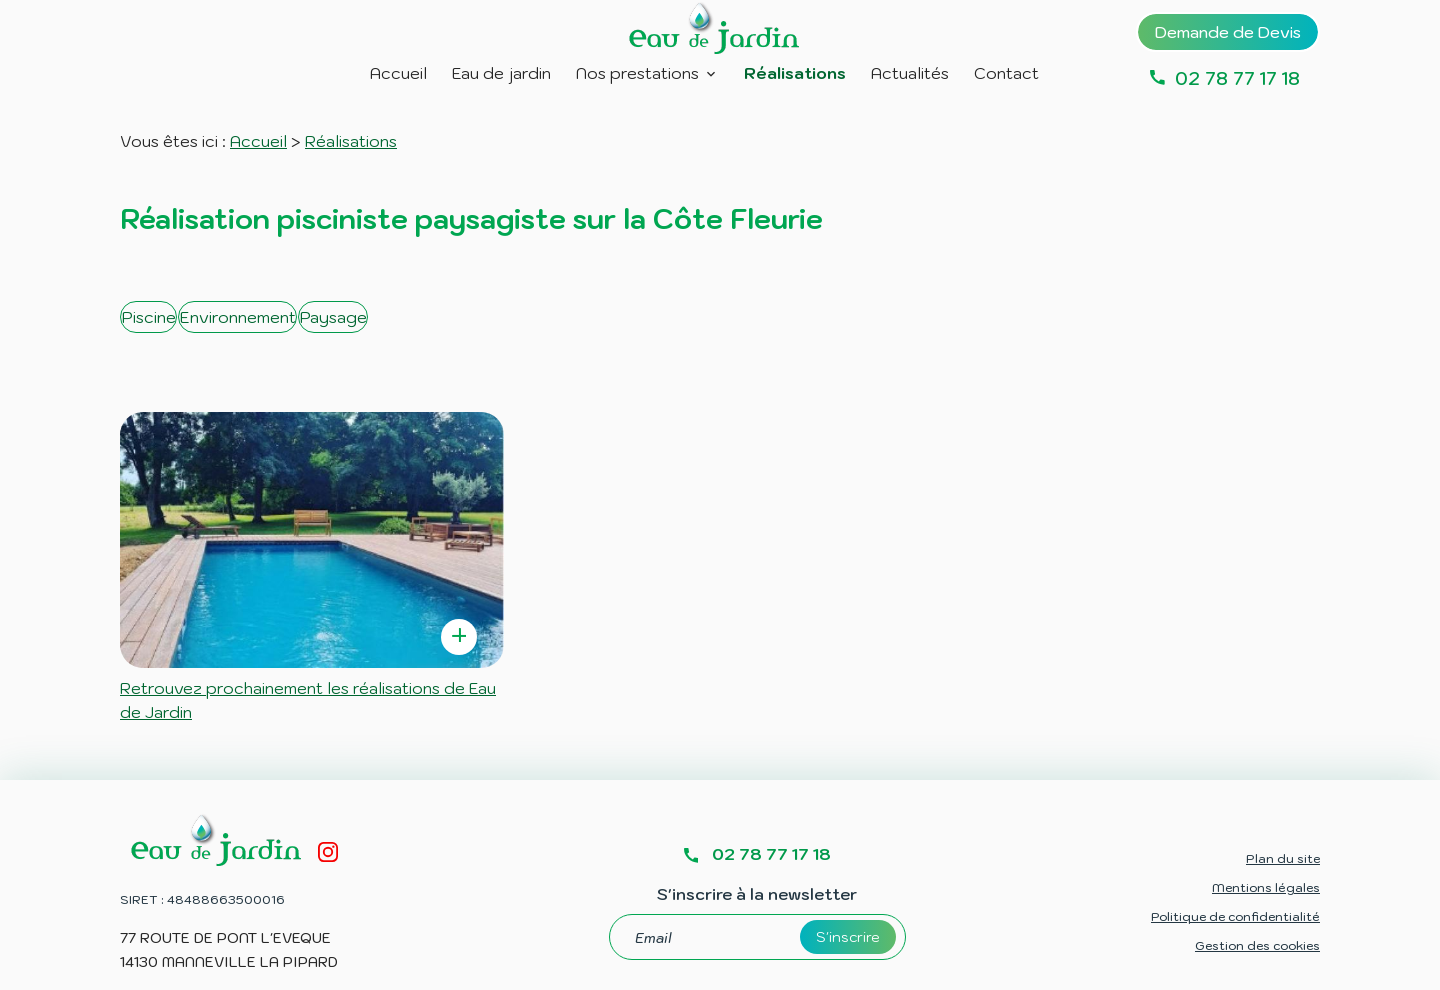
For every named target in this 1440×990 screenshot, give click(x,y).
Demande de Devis (1228, 32)
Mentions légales (1266, 856)
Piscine (164, 317)
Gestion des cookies (1257, 914)
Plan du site (1283, 827)
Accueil (398, 73)
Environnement (307, 317)
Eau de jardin (501, 73)
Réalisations (795, 73)
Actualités (910, 73)
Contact (1006, 73)
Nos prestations (637, 73)
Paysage (456, 317)
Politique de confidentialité (1235, 885)
